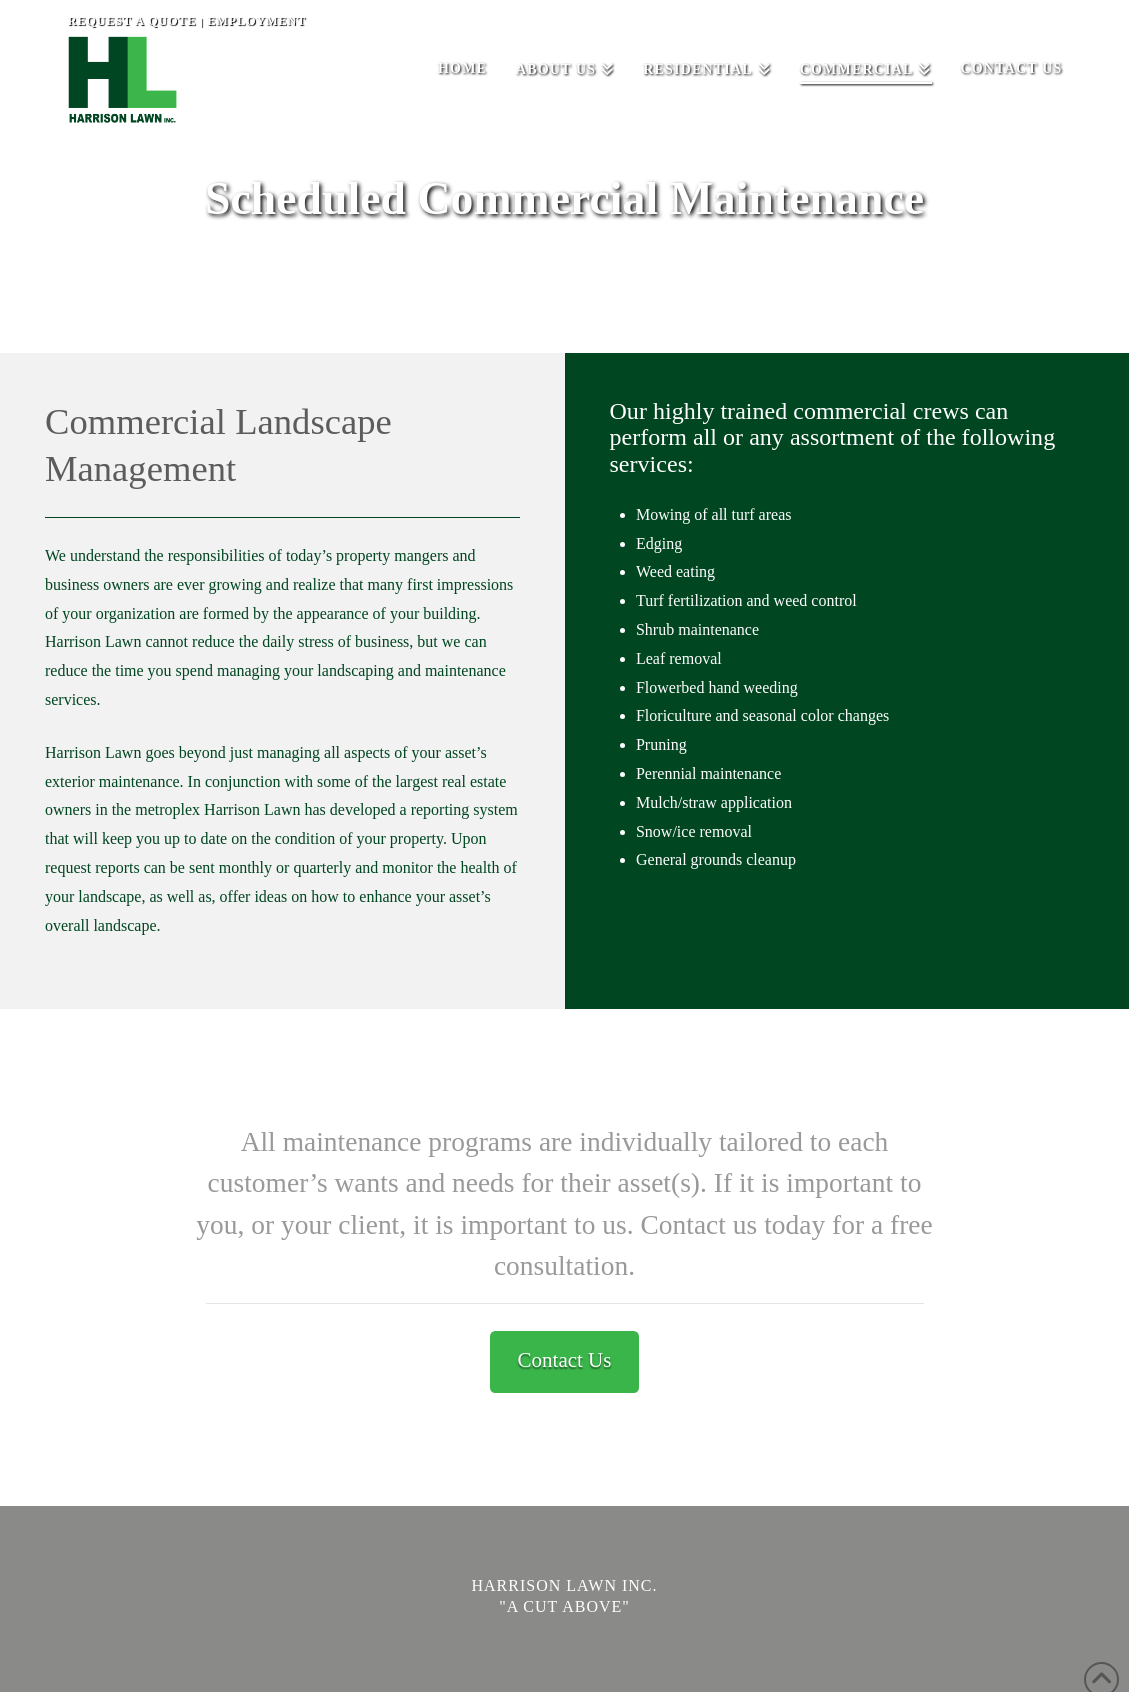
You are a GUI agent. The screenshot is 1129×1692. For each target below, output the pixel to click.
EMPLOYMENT (257, 21)
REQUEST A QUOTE (132, 21)
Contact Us (565, 1360)
